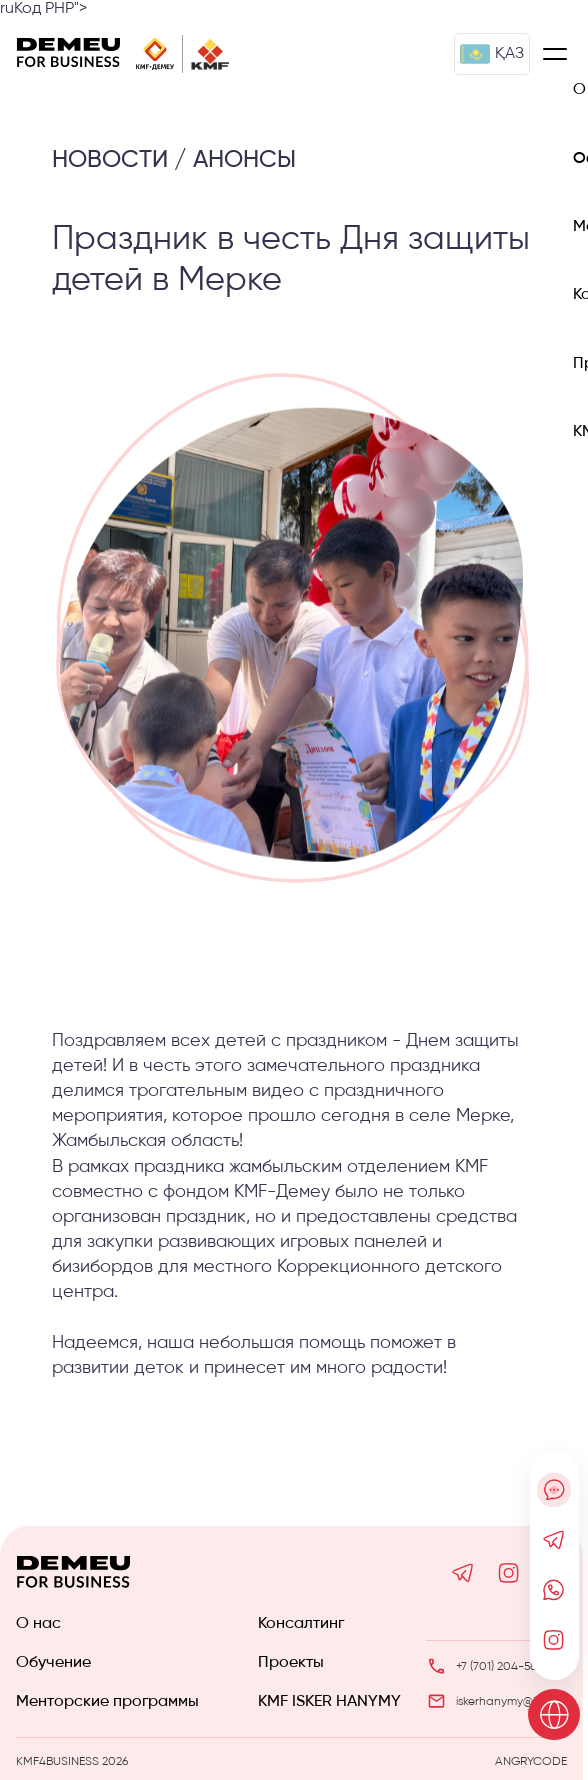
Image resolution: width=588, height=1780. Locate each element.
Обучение (53, 1663)
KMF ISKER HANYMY (329, 1702)
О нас (38, 1624)
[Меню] (555, 54)
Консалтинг (301, 1624)
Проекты (291, 1663)
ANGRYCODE (531, 1762)
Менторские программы (107, 1702)
